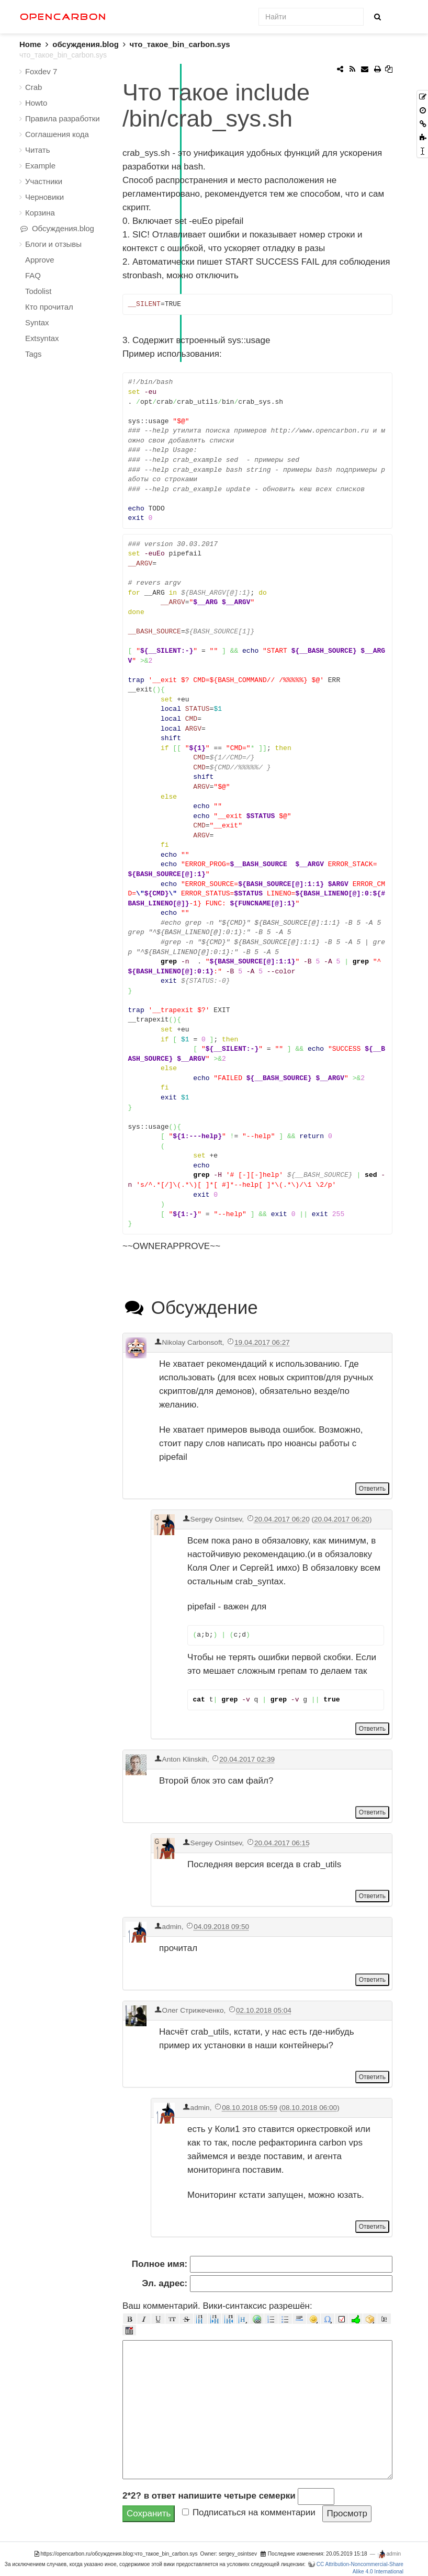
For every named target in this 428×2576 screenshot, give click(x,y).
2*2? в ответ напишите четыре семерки (209, 2496)
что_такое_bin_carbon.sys (179, 44)
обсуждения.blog (85, 44)
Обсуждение (190, 1307)
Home (35, 44)
